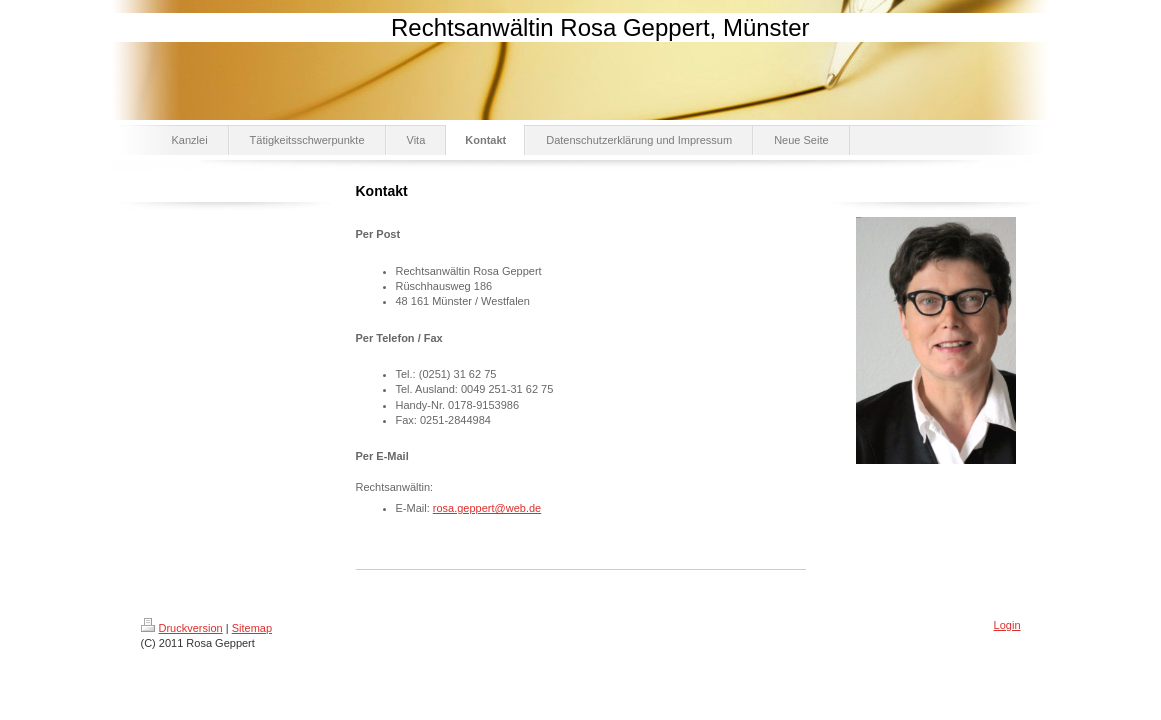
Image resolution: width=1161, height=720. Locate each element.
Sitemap (252, 628)
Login (1007, 625)
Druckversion (182, 628)
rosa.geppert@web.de (487, 508)
